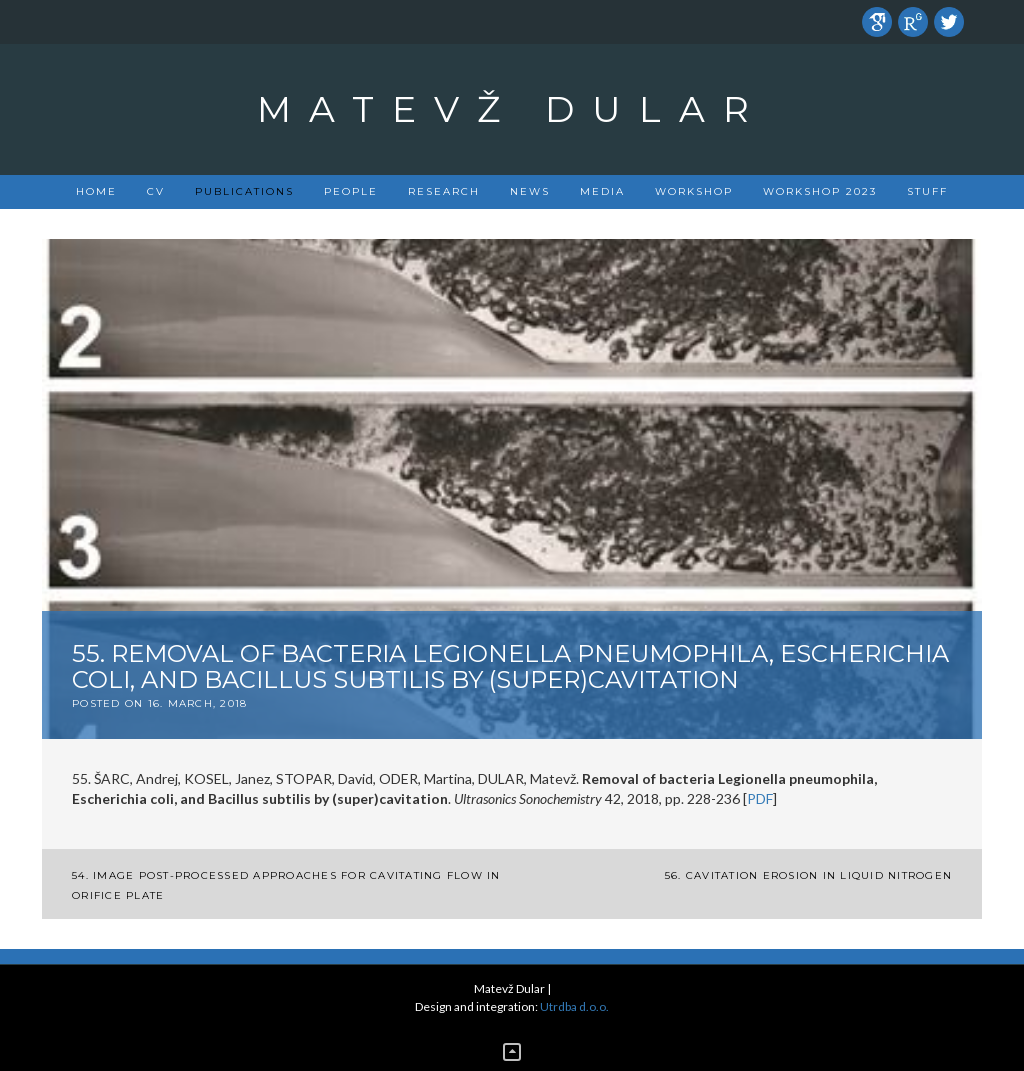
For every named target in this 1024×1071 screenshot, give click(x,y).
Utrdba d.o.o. (574, 1006)
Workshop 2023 (820, 191)
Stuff (927, 191)
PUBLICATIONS (244, 191)
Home (96, 191)
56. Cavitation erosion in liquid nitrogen (808, 875)
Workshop (694, 191)
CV (156, 191)
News (530, 191)
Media (602, 191)
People (351, 191)
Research (444, 191)
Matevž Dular (512, 109)
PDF (760, 798)
